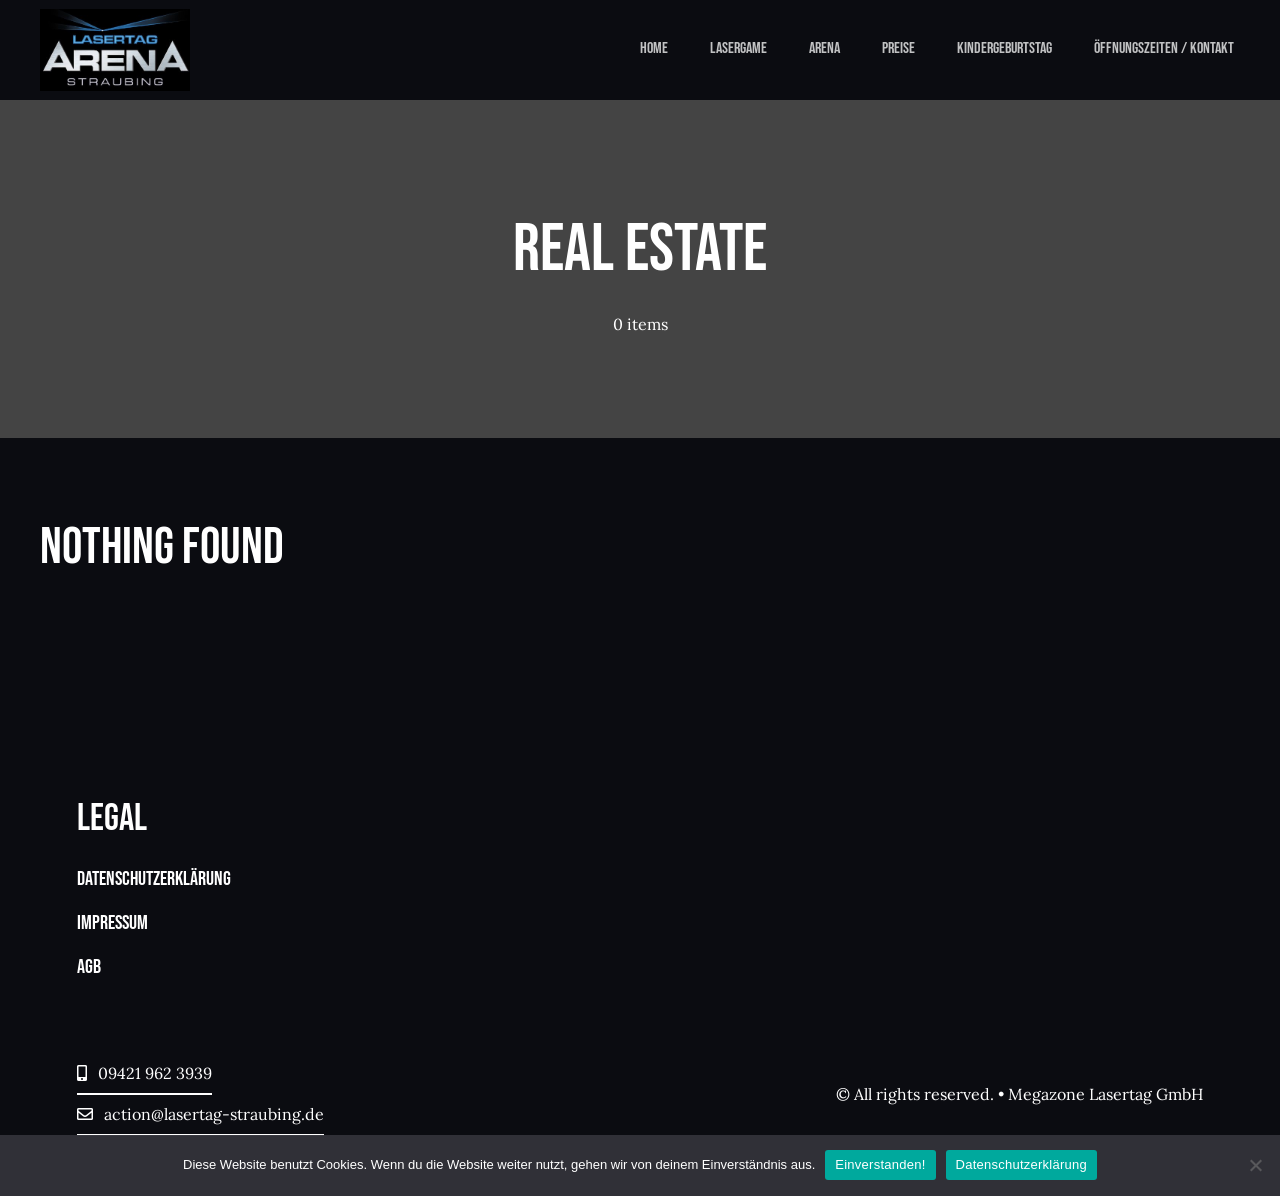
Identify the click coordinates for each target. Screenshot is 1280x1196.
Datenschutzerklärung (1021, 1164)
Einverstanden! (880, 1164)
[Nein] (1255, 1165)
